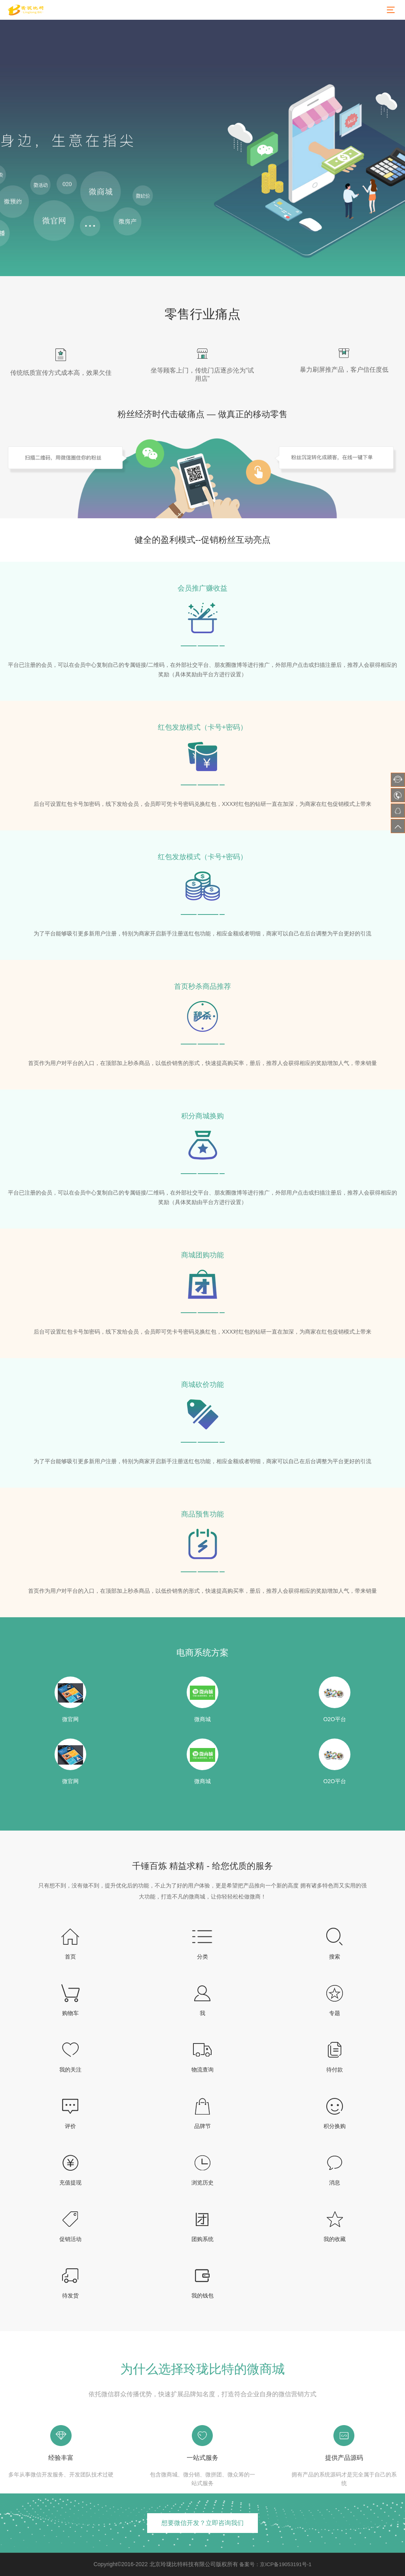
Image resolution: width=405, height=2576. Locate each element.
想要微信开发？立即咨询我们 (202, 2523)
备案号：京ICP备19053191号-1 (275, 2564)
